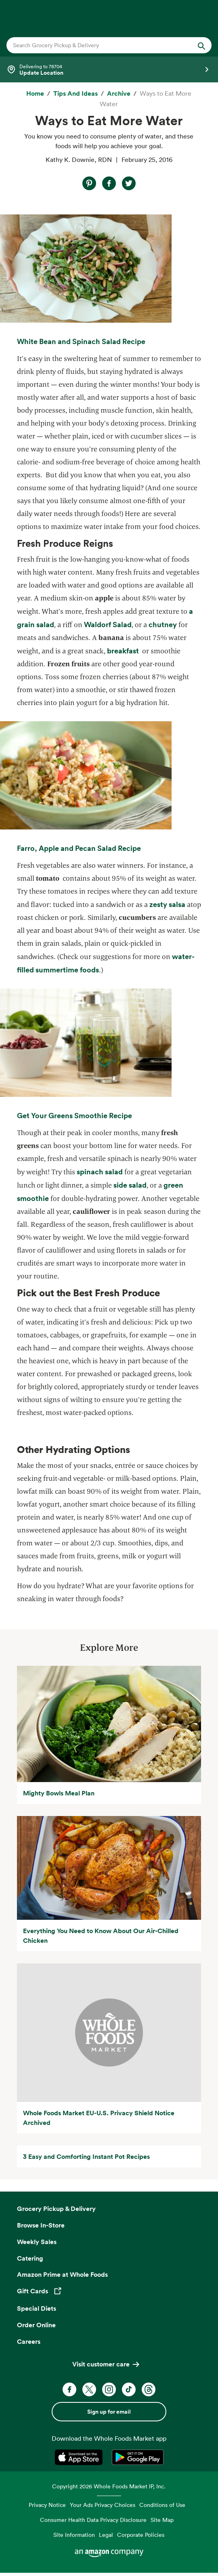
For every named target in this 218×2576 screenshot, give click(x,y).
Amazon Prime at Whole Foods (62, 2274)
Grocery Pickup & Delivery (56, 2208)
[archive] (118, 93)
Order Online (36, 2324)
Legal (106, 2534)
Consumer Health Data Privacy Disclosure (93, 2520)
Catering (30, 2258)
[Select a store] (109, 69)
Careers (28, 2341)
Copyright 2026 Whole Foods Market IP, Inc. (109, 2486)
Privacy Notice (47, 2505)
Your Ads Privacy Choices (102, 2505)
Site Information (74, 2534)
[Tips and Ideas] (75, 93)
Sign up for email (109, 2412)
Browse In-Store (41, 2225)
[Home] (35, 93)
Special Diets (36, 2308)
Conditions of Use (162, 2505)
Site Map (162, 2520)
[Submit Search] (201, 45)
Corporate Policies (140, 2534)
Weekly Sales (37, 2241)
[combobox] (99, 45)
